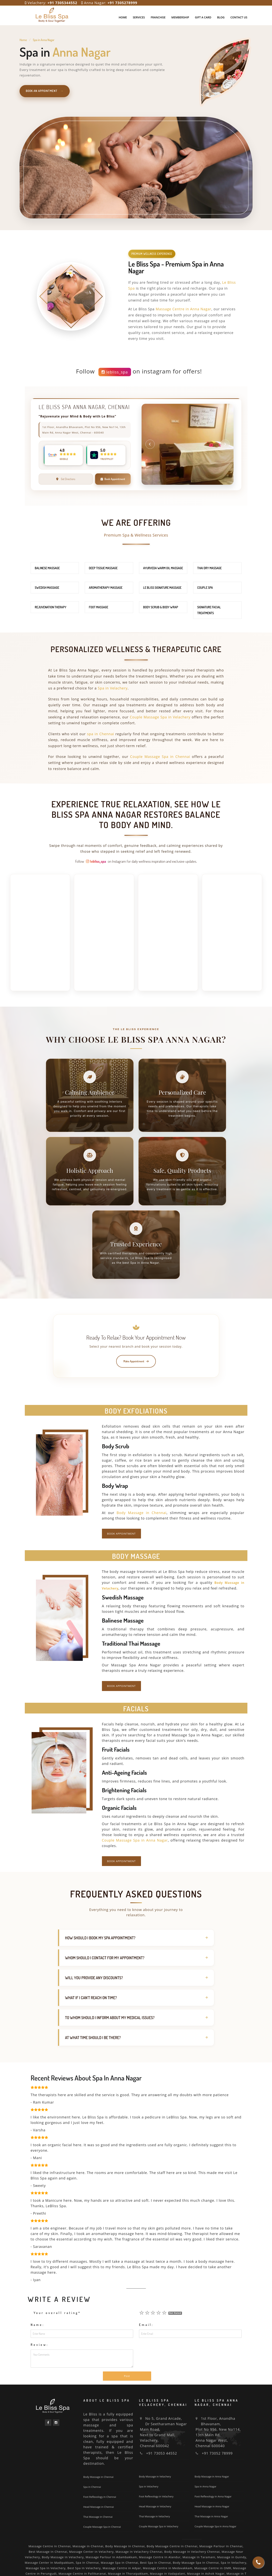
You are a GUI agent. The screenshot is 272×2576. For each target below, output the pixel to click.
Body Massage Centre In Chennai (172, 2482)
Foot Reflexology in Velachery (156, 2432)
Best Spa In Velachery (84, 2504)
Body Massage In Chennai (125, 2482)
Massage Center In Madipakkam (49, 2498)
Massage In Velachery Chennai (139, 2487)
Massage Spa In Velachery (46, 2504)
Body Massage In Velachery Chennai (192, 2487)
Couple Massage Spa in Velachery (160, 716)
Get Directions (65, 478)
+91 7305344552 (62, 2)
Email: (146, 2260)
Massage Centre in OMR (212, 2504)
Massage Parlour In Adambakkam (111, 2493)
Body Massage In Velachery (63, 2493)
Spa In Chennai (87, 2498)
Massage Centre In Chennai (50, 2482)
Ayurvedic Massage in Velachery (138, 2531)
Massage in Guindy (231, 2493)
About (160, 2561)
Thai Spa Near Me (141, 2515)
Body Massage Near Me (210, 2515)
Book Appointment (113, 478)
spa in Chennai (100, 733)
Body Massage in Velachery (155, 2412)
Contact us (238, 17)
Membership (180, 17)
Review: (39, 2280)
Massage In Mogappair (142, 2520)
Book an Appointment (44, 91)
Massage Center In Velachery (91, 2487)
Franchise (158, 17)
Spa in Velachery (113, 687)
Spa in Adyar (142, 2536)
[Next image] (225, 443)
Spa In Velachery (233, 2498)
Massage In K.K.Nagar (106, 2520)
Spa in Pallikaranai (168, 2536)
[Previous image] (150, 443)
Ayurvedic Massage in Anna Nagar (191, 2531)
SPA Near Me (116, 2515)
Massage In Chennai (88, 2482)
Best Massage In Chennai (48, 2487)
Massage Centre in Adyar (122, 2504)
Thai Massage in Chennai (98, 2452)
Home (123, 17)
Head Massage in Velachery (155, 2442)
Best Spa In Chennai (155, 2498)
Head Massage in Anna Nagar (212, 2442)
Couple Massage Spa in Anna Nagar (135, 1775)
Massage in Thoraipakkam (128, 2509)
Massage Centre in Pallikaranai (82, 2509)
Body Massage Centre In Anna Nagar (77, 2526)
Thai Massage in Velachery (154, 2452)
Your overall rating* (57, 2248)
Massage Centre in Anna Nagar (183, 308)
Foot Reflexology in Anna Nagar (213, 2432)
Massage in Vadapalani (167, 2509)
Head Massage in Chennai (98, 2442)
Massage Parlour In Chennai (221, 2482)
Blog (221, 17)
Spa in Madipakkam (115, 2536)
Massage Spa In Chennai (119, 2498)
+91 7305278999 (122, 2)
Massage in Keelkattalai (56, 2515)
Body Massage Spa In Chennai (196, 2498)
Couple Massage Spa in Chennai (160, 756)
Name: (37, 2260)
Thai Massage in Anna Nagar (211, 2452)
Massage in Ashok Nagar (206, 2509)
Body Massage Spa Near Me (66, 2520)
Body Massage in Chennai (142, 1448)
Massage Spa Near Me (174, 2515)
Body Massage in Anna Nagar (212, 2412)
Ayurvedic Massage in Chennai (88, 2531)
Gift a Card (203, 17)
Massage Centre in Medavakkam (168, 2504)
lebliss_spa (96, 860)
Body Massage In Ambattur (182, 2520)
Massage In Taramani (199, 2493)
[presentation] (168, 2313)
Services (139, 17)
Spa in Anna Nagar (43, 40)
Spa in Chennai (92, 2422)
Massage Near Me (90, 2515)
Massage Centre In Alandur (159, 2493)
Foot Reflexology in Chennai (99, 2432)
